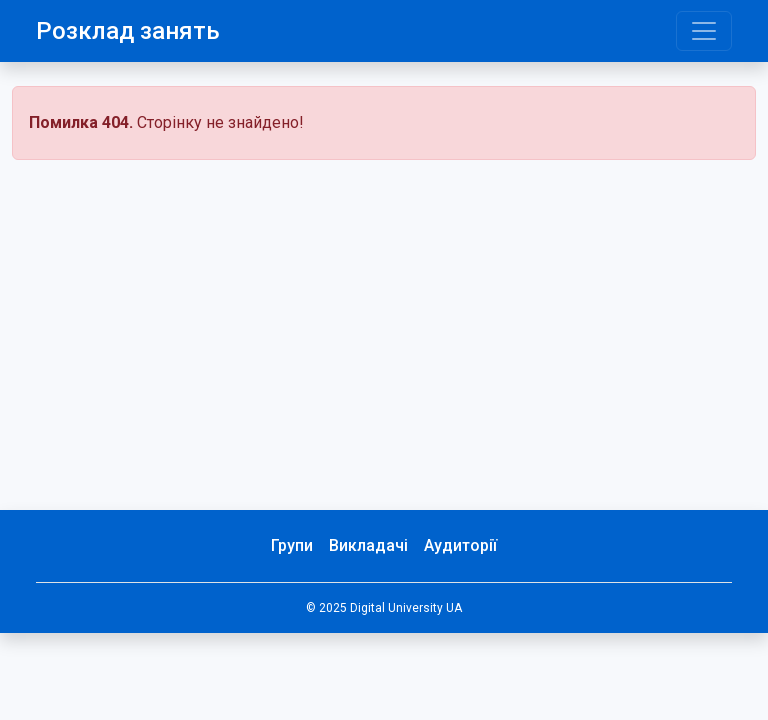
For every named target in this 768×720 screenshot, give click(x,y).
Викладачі (368, 545)
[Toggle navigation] (704, 31)
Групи (292, 545)
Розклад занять (128, 31)
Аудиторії (460, 545)
